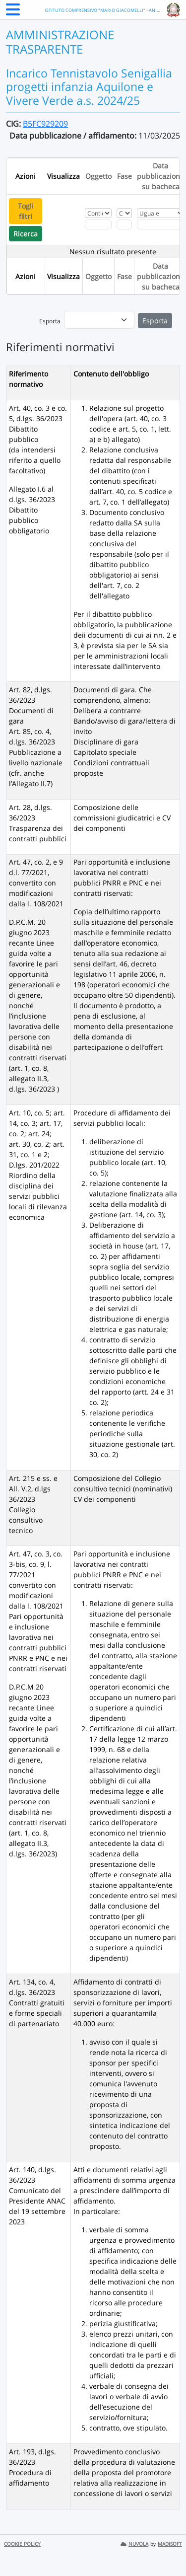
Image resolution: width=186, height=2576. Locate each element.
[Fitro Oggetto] (98, 224)
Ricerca (25, 233)
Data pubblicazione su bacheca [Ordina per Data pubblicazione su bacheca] (160, 176)
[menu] (99, 320)
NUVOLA (134, 2544)
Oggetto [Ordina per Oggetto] (98, 176)
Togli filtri (26, 211)
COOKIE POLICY (22, 2544)
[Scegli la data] (161, 224)
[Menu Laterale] (13, 12)
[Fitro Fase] (124, 224)
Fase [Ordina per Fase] (124, 176)
